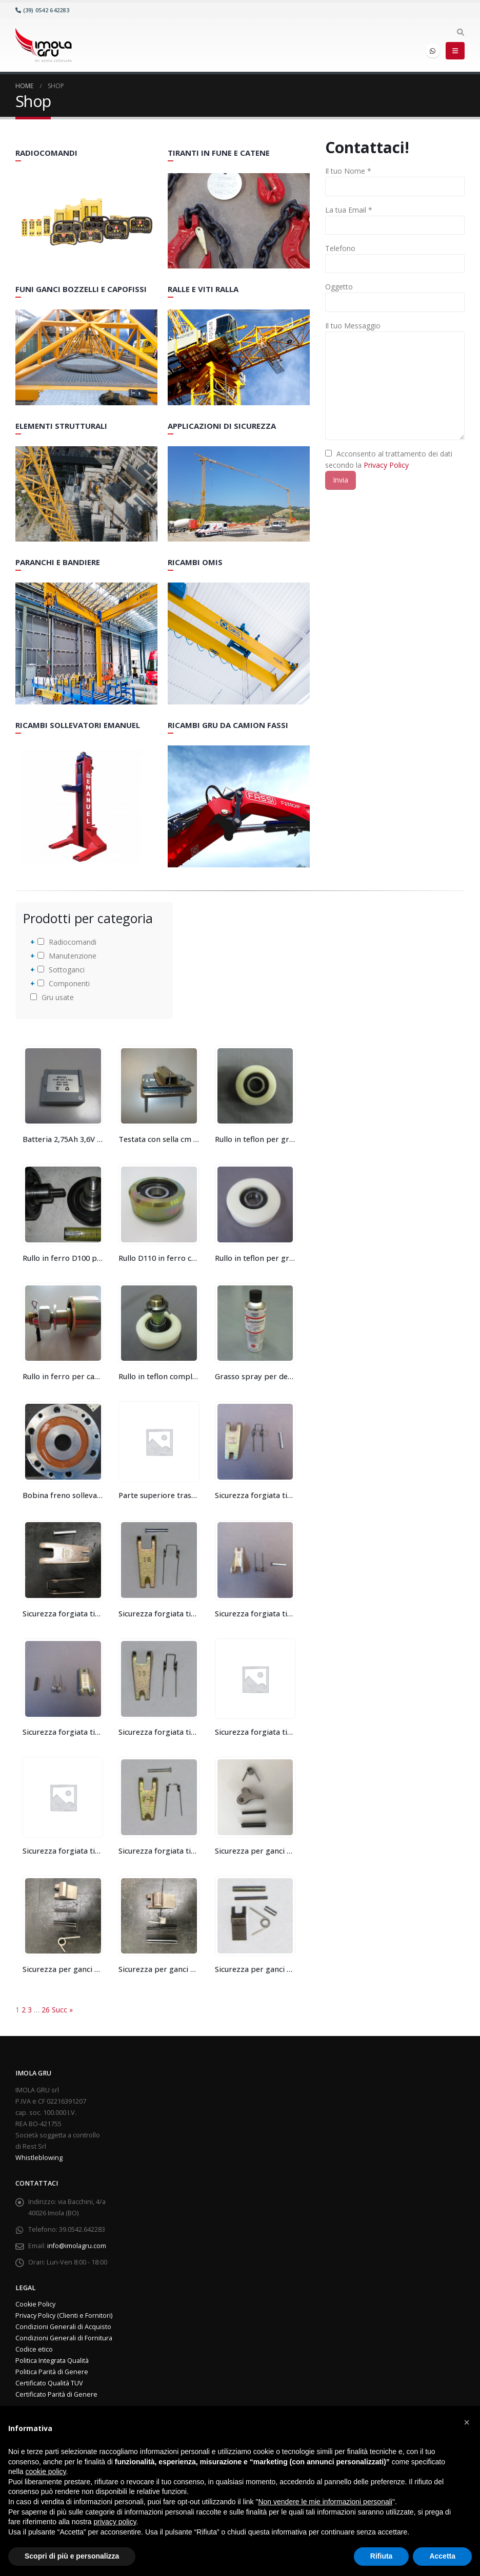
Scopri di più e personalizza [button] (72, 2556)
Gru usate (52, 997)
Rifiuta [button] (381, 2556)
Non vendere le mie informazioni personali (325, 2502)
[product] (63, 1086)
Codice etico (34, 2349)
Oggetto (339, 287)
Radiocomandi (66, 942)
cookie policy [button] (45, 2471)
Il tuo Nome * (348, 171)
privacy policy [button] (115, 2522)
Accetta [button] (442, 2556)
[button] (466, 2422)
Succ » (62, 2009)
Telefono (340, 248)
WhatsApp (433, 51)
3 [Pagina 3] (30, 2009)
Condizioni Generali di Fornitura (63, 2338)
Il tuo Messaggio (353, 325)
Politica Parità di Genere (51, 2371)
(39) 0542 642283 (42, 10)
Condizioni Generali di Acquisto (63, 2326)
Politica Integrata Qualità (52, 2360)
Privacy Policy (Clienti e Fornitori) (63, 2315)
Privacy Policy (386, 465)
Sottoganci (61, 969)
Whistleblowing (39, 2157)
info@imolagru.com (76, 2245)
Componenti (63, 983)
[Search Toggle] (460, 32)
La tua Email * (348, 210)
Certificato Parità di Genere (56, 2394)
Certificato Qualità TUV (49, 2383)
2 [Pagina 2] (24, 2009)
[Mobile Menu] (455, 50)
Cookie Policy (35, 2304)
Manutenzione (66, 956)
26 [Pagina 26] (46, 2009)
